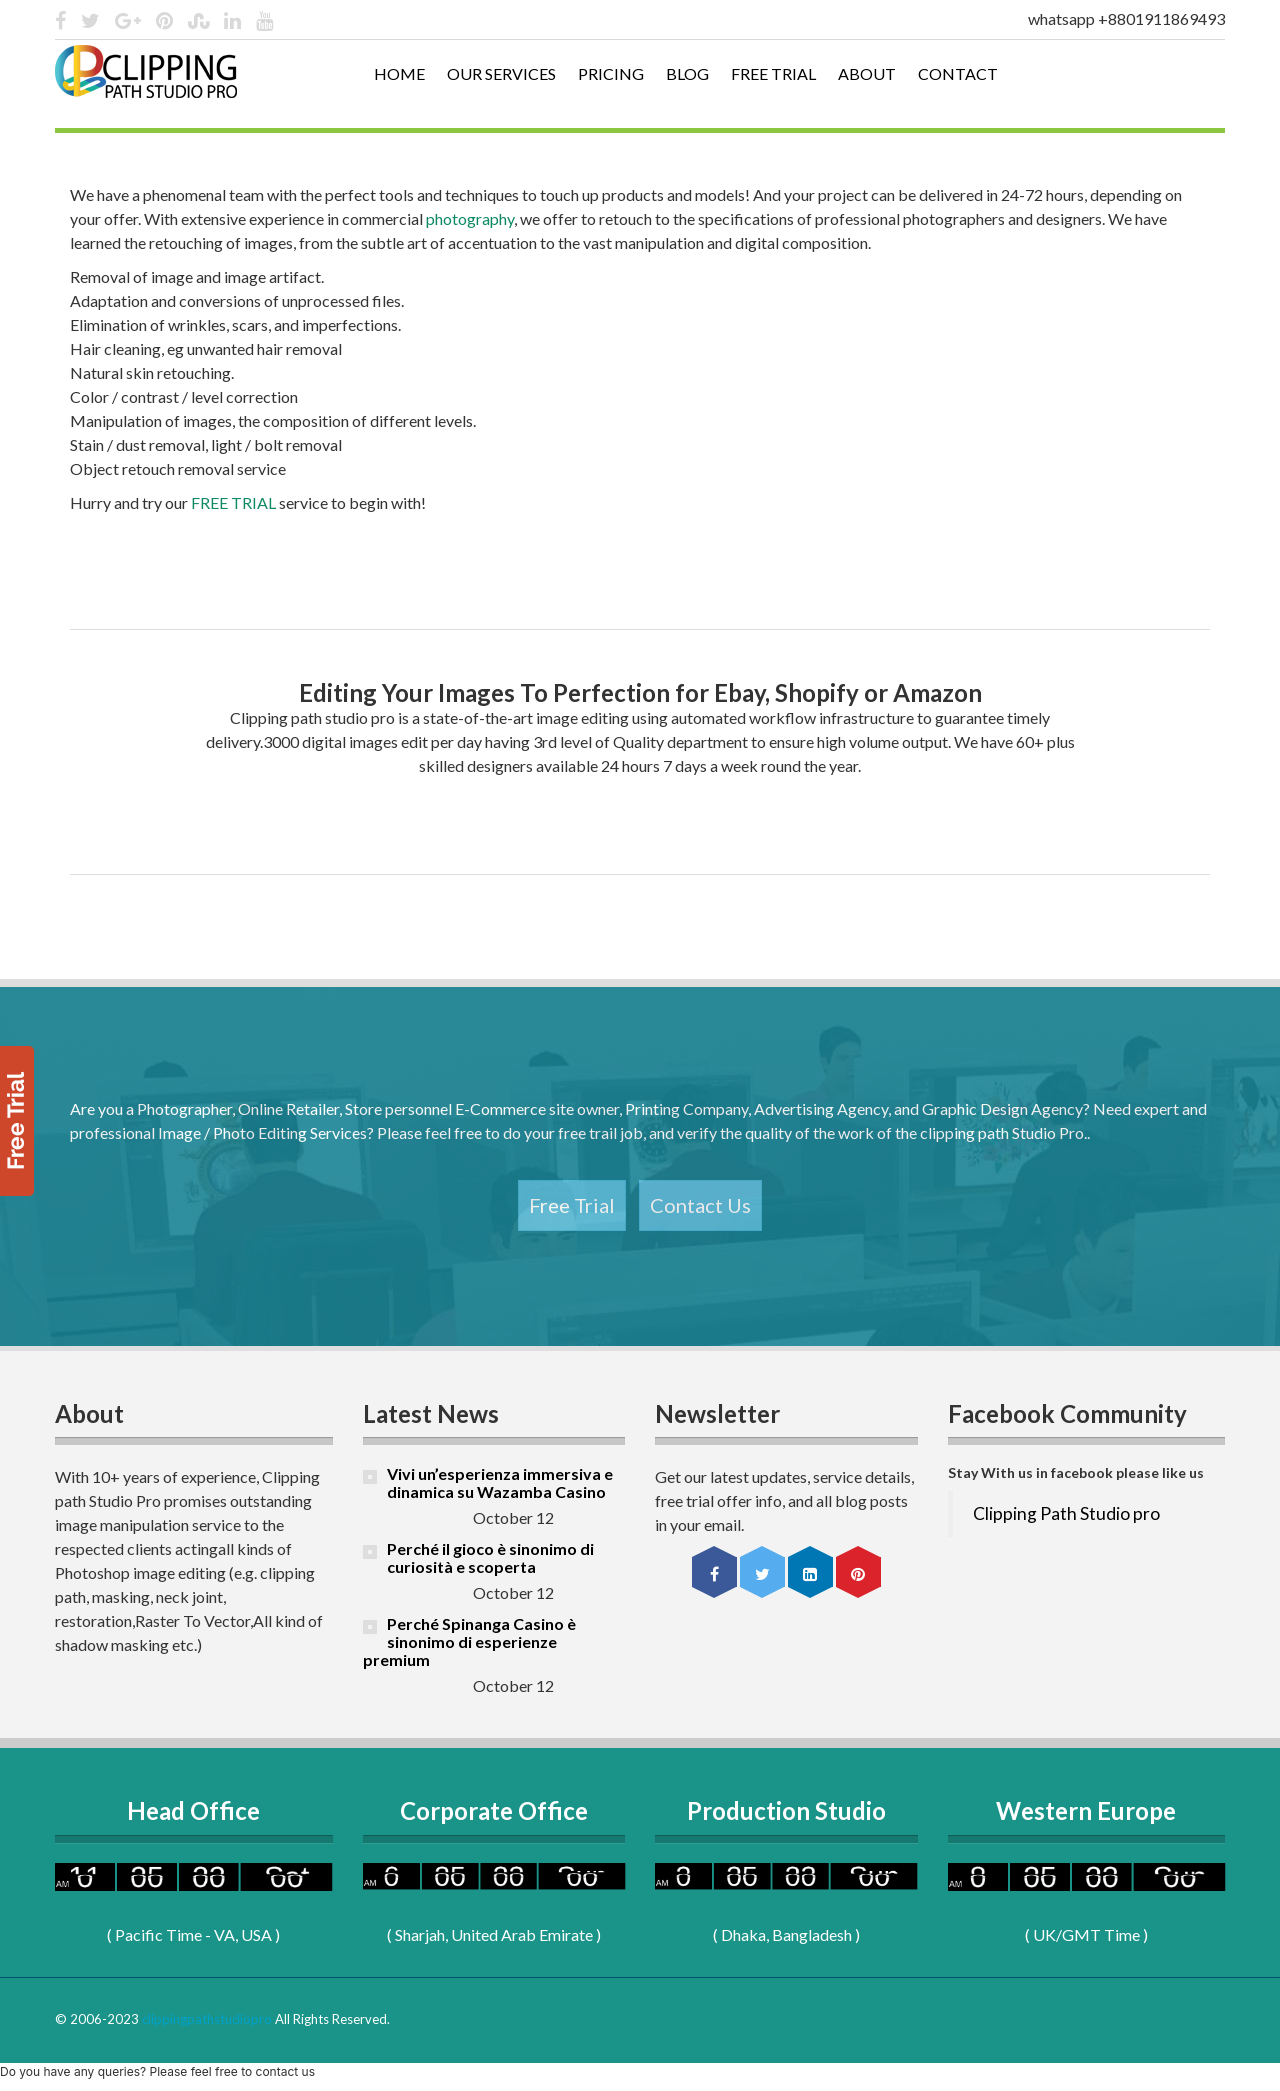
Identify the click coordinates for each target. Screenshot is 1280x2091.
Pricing (611, 73)
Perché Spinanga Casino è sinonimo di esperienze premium (469, 1641)
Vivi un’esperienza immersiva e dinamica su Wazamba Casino (500, 1482)
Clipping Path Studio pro (1066, 1513)
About (867, 73)
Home (399, 73)
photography (470, 218)
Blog (687, 73)
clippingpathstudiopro (207, 2019)
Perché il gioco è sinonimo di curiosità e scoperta (490, 1557)
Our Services (501, 73)
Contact (958, 73)
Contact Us (700, 1205)
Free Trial (773, 73)
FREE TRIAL (233, 502)
